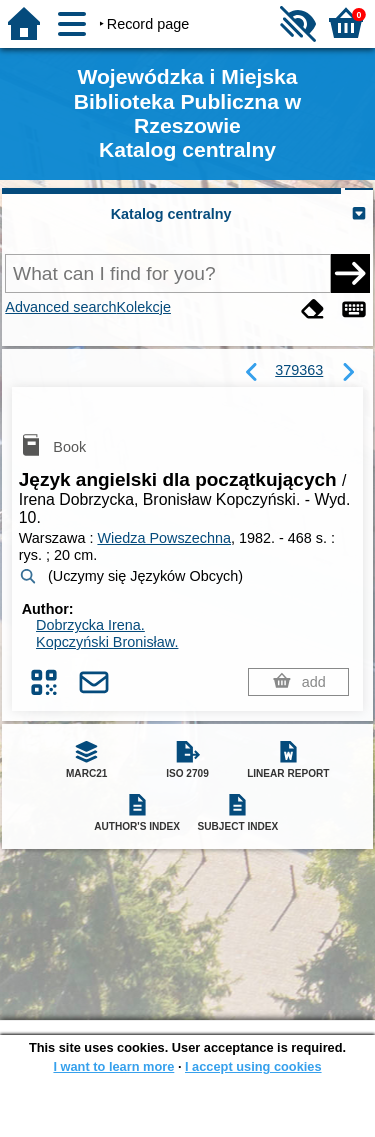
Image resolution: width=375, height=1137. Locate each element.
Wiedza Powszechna (164, 538)
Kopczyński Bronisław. (107, 642)
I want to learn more (113, 1066)
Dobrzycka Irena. (90, 625)
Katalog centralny (171, 214)
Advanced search (60, 307)
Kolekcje (144, 307)
